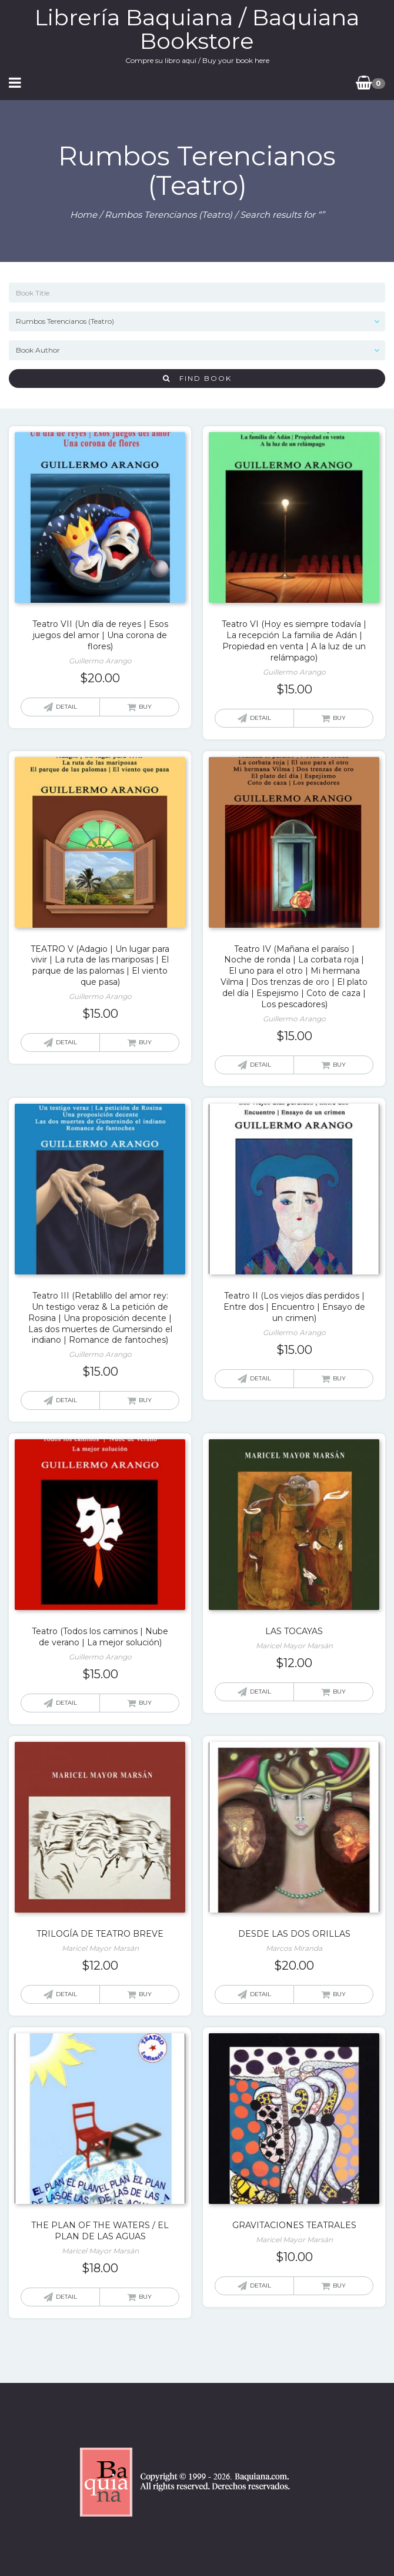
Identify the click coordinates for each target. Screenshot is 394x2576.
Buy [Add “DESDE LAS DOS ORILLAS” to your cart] (339, 1994)
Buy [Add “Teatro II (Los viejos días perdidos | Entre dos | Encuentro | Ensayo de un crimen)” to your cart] (339, 1378)
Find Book (197, 378)
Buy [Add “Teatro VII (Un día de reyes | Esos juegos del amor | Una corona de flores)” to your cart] (145, 707)
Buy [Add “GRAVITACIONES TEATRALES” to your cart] (339, 2285)
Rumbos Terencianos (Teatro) (168, 214)
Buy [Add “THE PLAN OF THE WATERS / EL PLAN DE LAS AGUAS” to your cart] (145, 2297)
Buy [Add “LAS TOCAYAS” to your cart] (339, 1691)
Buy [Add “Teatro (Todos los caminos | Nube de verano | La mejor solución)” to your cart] (145, 1703)
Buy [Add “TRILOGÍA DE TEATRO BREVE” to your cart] (145, 1994)
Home (83, 214)
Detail (66, 707)
